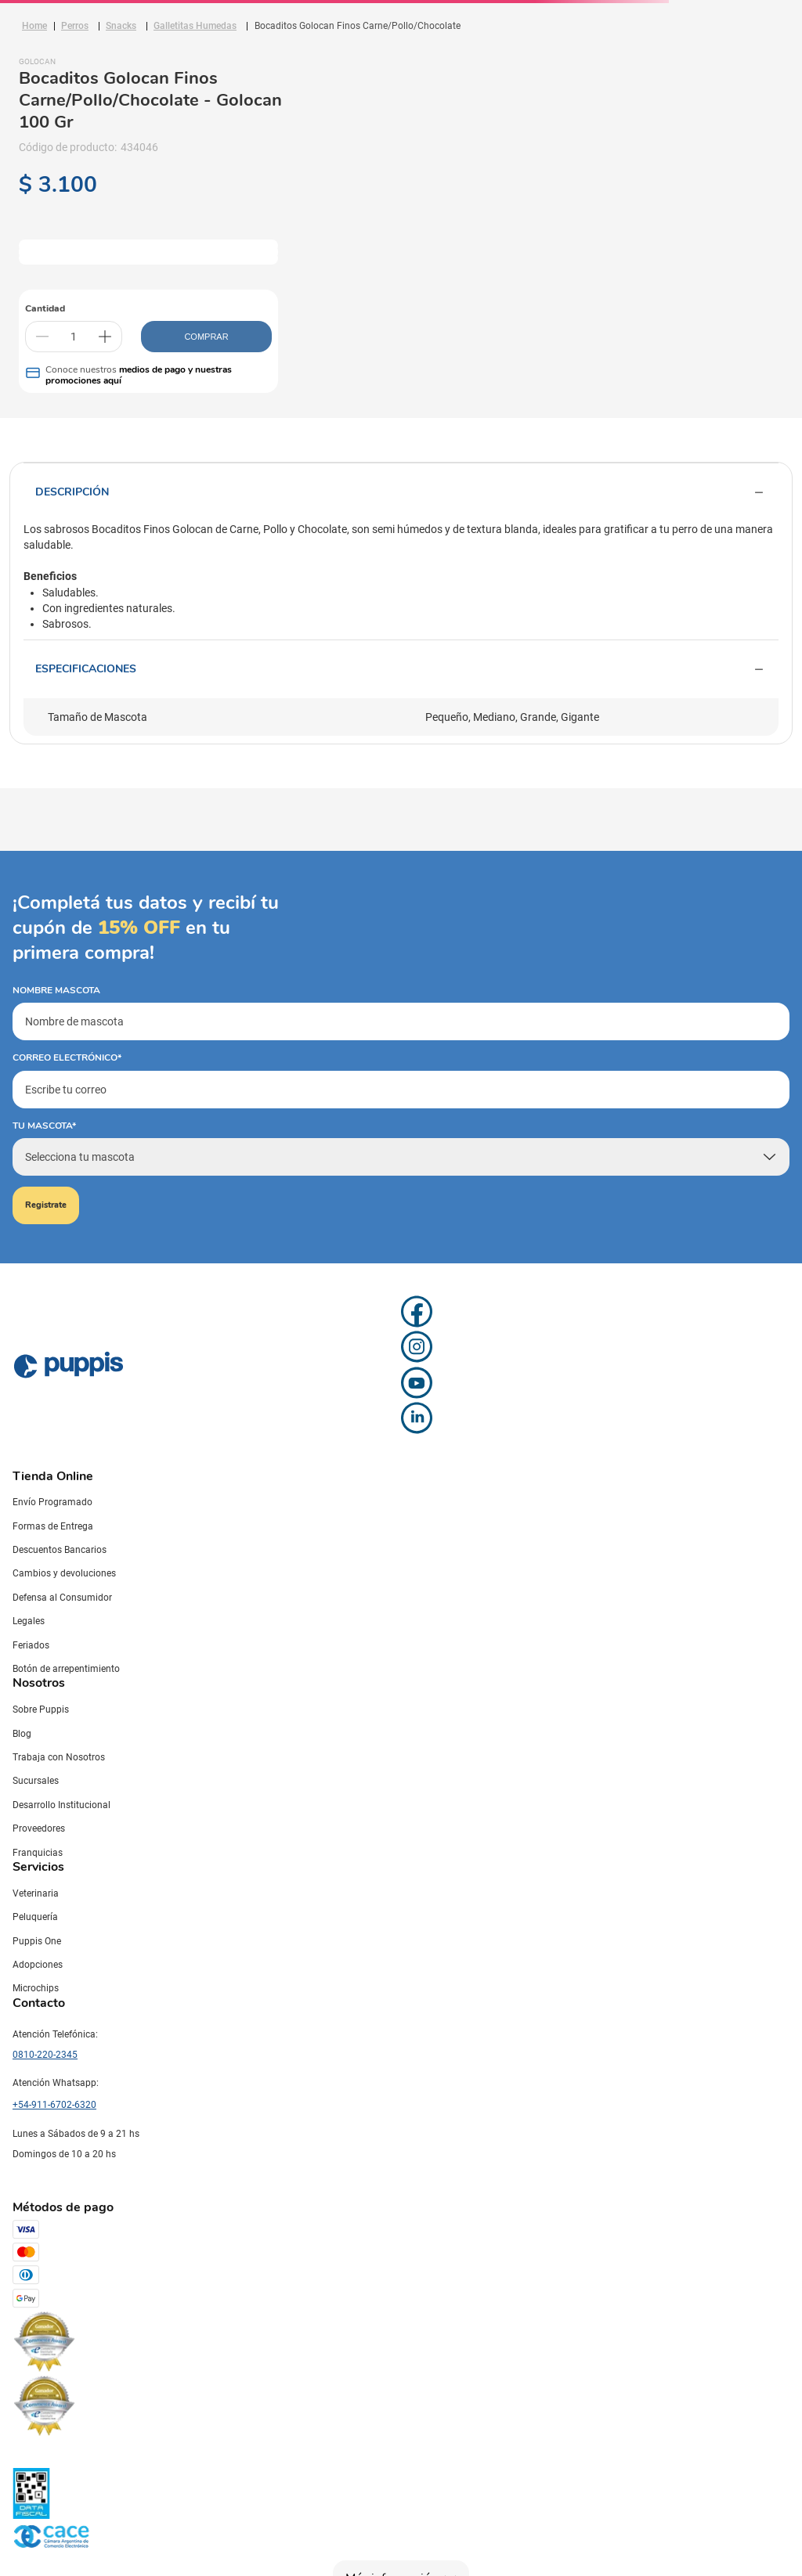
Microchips (36, 1988)
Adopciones (38, 1964)
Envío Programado (52, 1502)
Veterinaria (36, 1893)
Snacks (121, 25)
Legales (29, 1621)
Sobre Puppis (41, 1709)
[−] (42, 336)
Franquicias (38, 1852)
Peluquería (35, 1916)
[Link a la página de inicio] (34, 26)
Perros (75, 25)
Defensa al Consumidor (62, 1597)
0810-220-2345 (45, 2054)
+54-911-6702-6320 (54, 2104)
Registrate (46, 1205)
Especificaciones (401, 669)
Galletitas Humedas (195, 25)
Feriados (31, 1645)
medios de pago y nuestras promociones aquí (138, 375)
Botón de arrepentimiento (66, 1668)
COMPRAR (206, 336)
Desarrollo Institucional (61, 1805)
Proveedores (39, 1828)
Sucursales (36, 1780)
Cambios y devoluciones (64, 1573)
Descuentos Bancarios (60, 1549)
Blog (22, 1733)
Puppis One (37, 1941)
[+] (105, 336)
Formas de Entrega (53, 1526)
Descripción (401, 492)
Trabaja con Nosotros (59, 1757)
